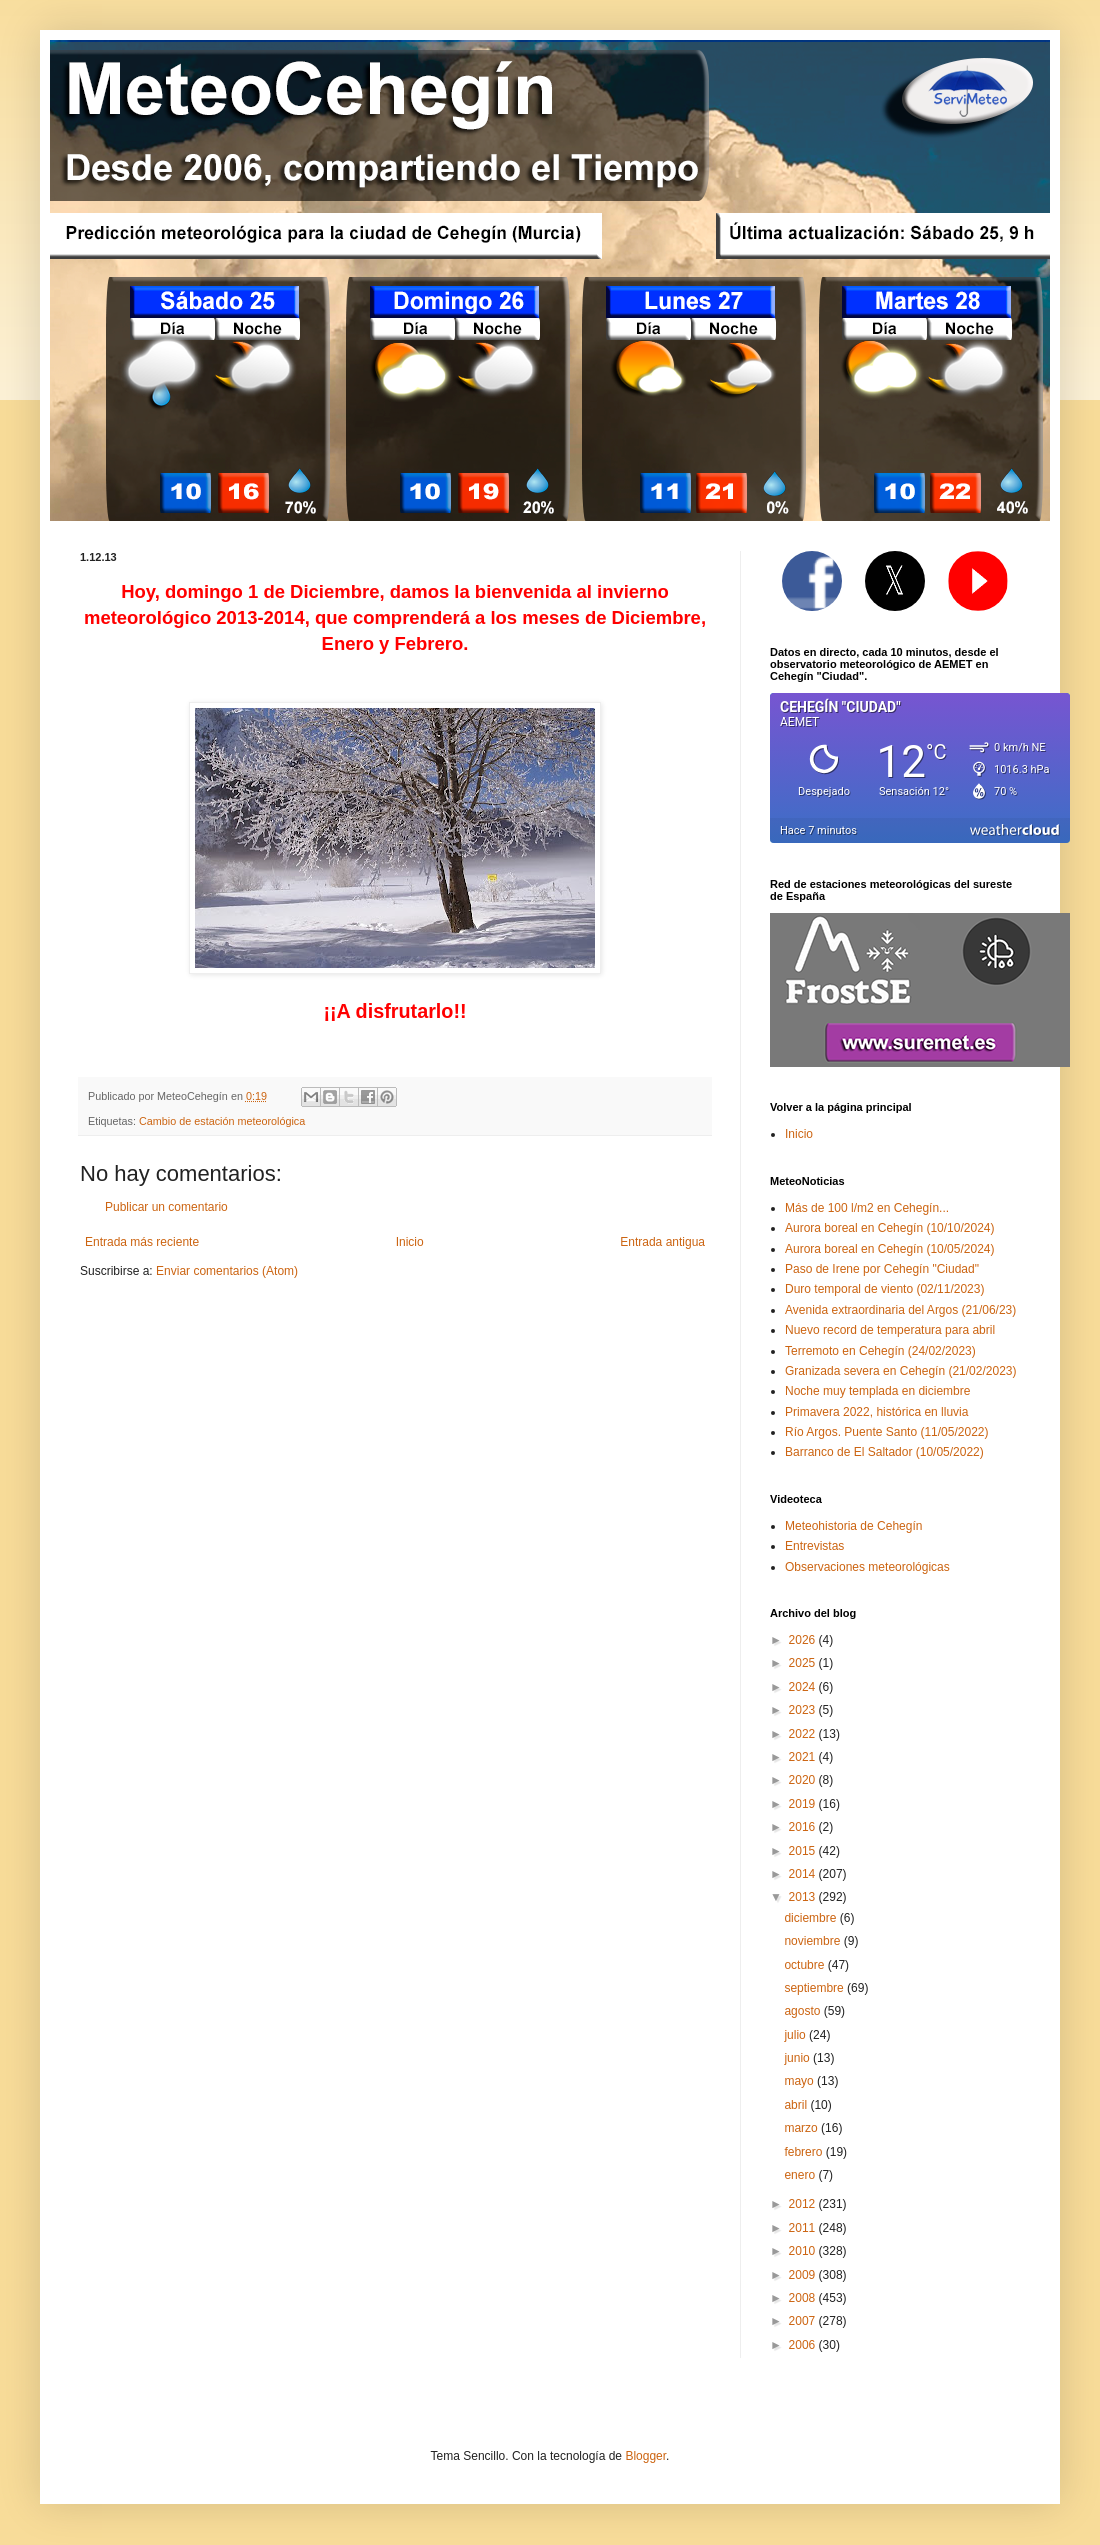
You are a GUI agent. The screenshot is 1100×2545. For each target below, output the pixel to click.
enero (801, 2175)
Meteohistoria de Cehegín (853, 1526)
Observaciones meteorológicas (867, 1567)
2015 (804, 1851)
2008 (804, 2298)
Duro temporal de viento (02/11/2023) (884, 1289)
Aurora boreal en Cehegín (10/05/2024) (889, 1249)
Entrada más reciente (142, 1242)
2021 (804, 1757)
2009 (804, 2275)
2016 (804, 1827)
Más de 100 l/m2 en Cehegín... (867, 1208)
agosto (803, 2011)
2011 (804, 2228)
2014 (804, 1874)
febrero (804, 2152)
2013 (804, 1897)
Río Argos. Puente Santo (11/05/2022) (886, 1432)
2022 (804, 1734)
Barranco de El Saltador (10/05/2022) (884, 1452)
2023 (804, 1710)
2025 (804, 1663)
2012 (804, 2204)
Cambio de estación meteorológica (222, 1121)
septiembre (815, 1988)
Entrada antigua (662, 1242)
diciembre (811, 1918)
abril (797, 2105)
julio (796, 2035)
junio (798, 2058)
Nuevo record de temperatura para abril (890, 1330)
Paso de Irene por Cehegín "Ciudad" (882, 1269)
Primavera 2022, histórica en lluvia (876, 1412)
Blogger (645, 2456)
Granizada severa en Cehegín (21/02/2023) (901, 1371)
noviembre (813, 1941)
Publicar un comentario (166, 1207)
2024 (804, 1687)
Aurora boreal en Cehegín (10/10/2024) (889, 1228)
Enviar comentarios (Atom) (227, 1271)
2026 (804, 1640)
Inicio (410, 1242)
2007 (804, 2321)
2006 (804, 2345)
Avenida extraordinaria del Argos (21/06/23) (900, 1310)
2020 (804, 1780)
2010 (804, 2251)
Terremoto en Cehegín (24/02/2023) (880, 1351)
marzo (802, 2128)
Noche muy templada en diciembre (877, 1391)
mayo (800, 2081)
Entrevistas (814, 1546)
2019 (804, 1804)
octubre (805, 1965)
